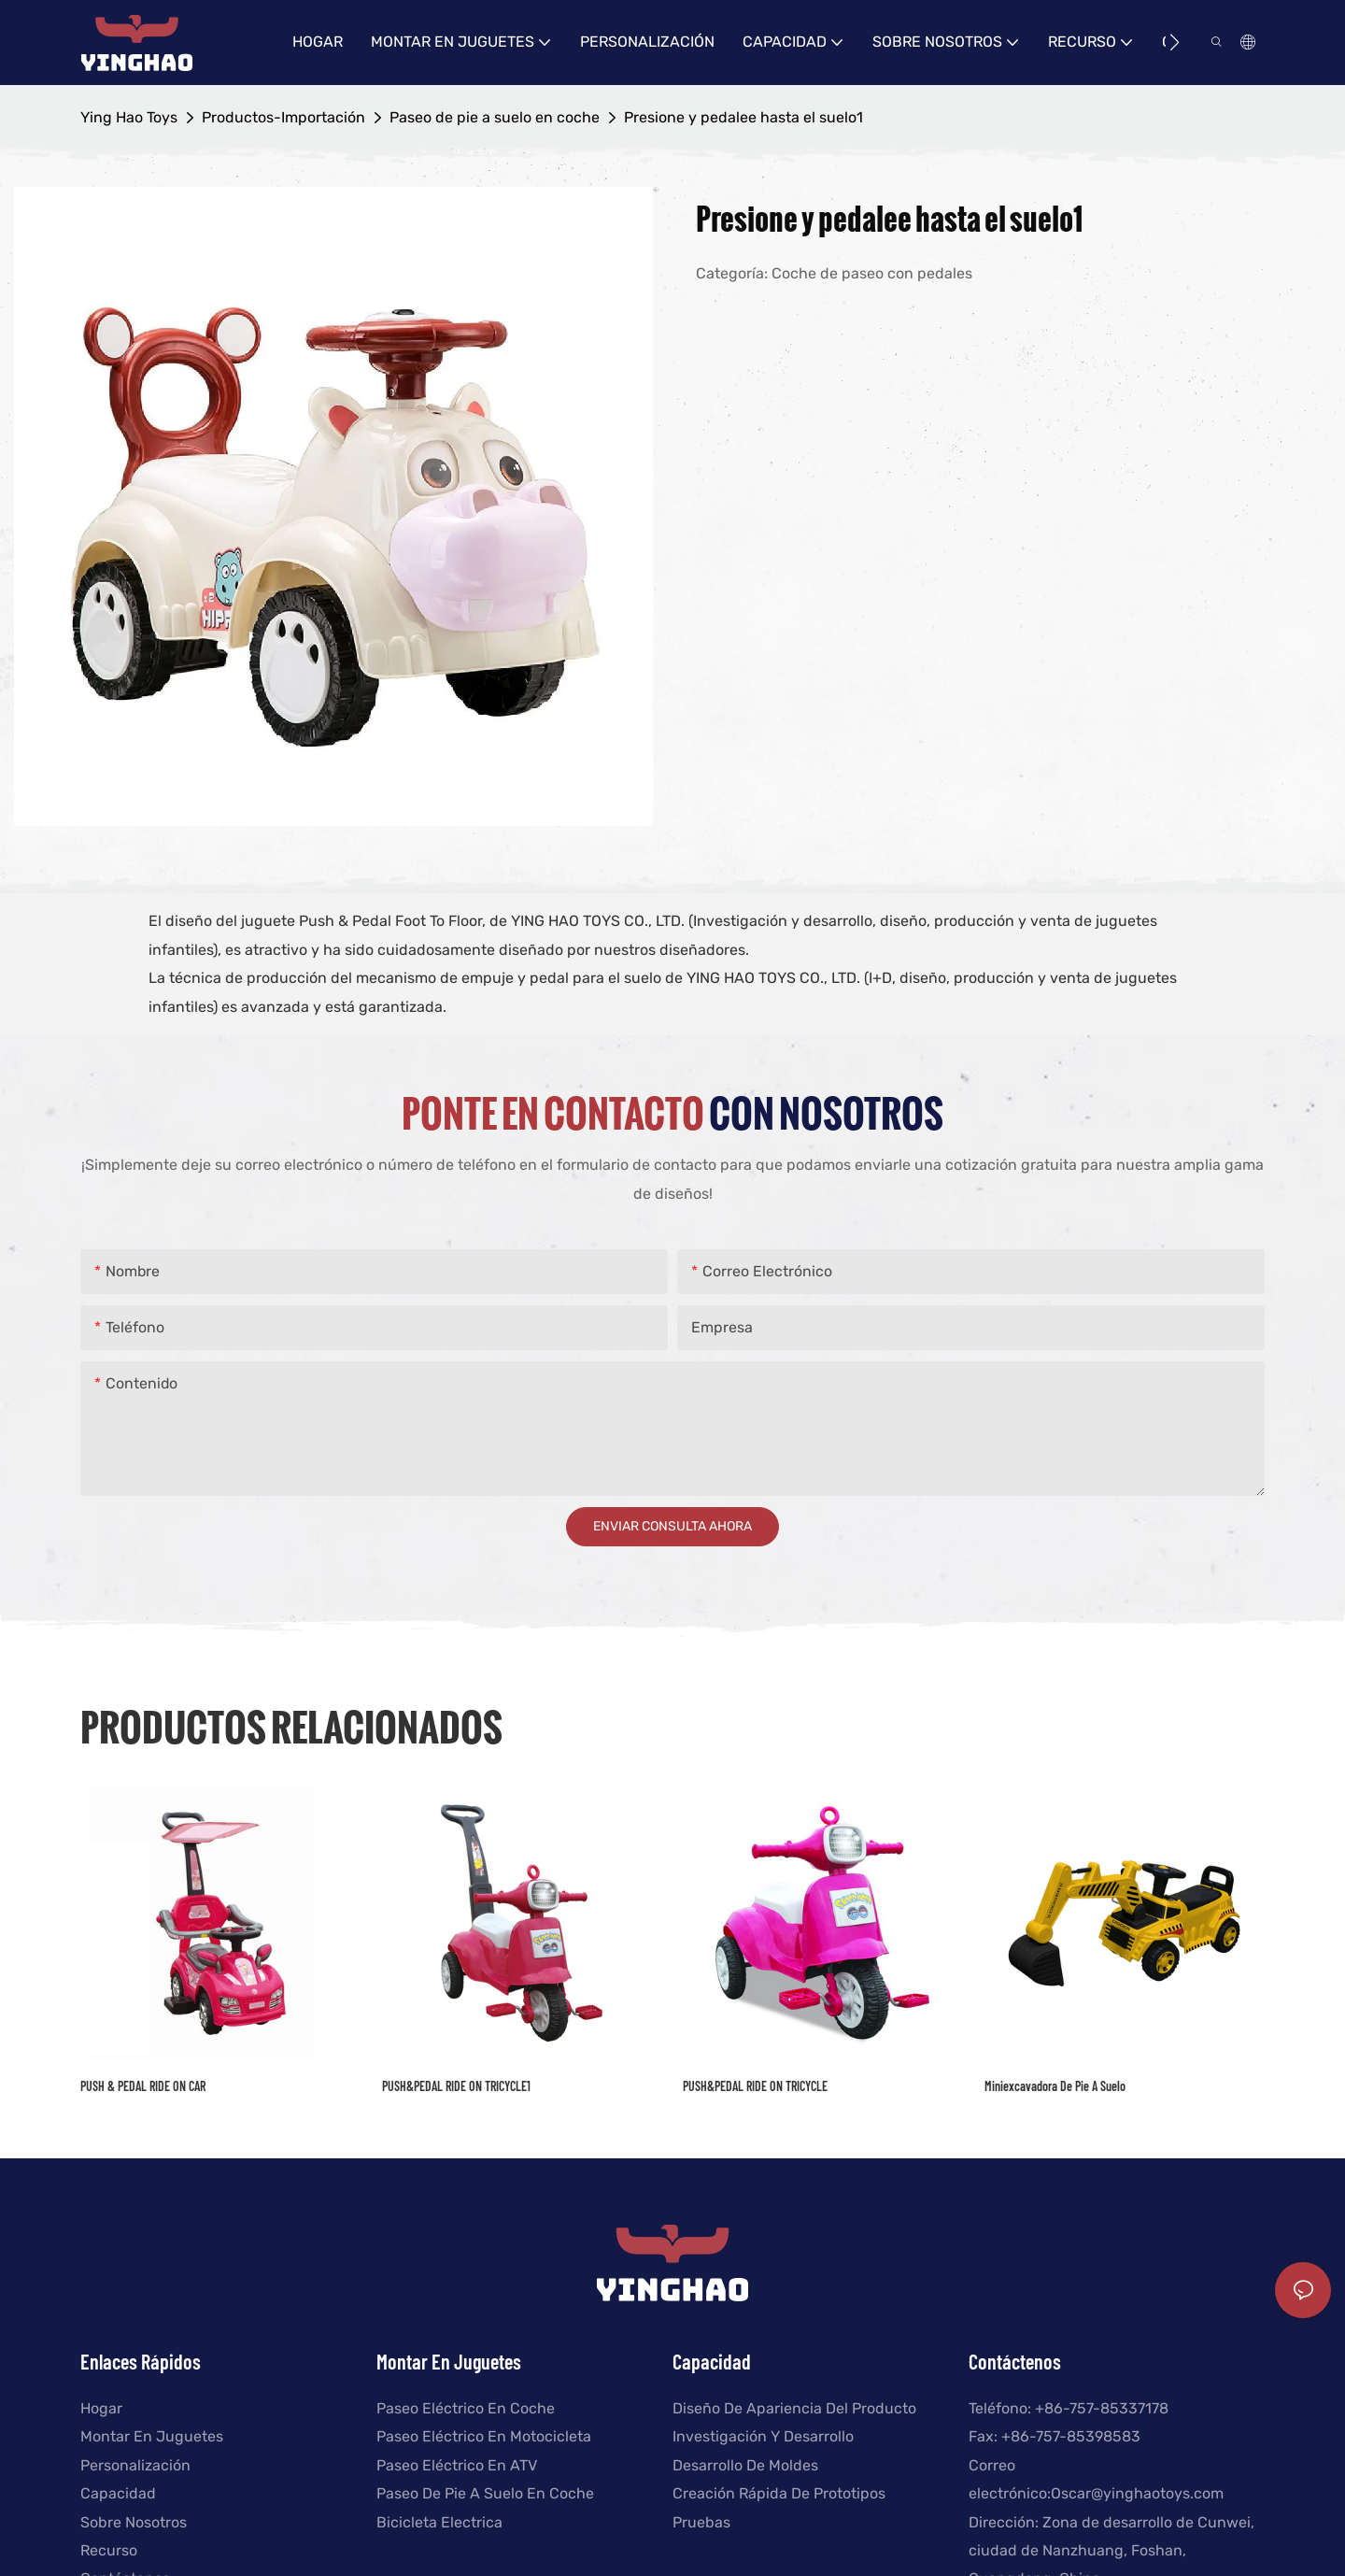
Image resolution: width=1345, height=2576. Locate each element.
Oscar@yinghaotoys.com (1137, 2493)
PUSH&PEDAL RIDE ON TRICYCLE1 (456, 2086)
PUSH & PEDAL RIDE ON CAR (142, 2086)
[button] (1174, 42)
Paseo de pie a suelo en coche (494, 117)
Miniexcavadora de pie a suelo (1055, 2086)
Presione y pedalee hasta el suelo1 (743, 117)
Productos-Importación (283, 117)
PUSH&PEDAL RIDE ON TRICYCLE (755, 2086)
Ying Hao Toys (128, 117)
